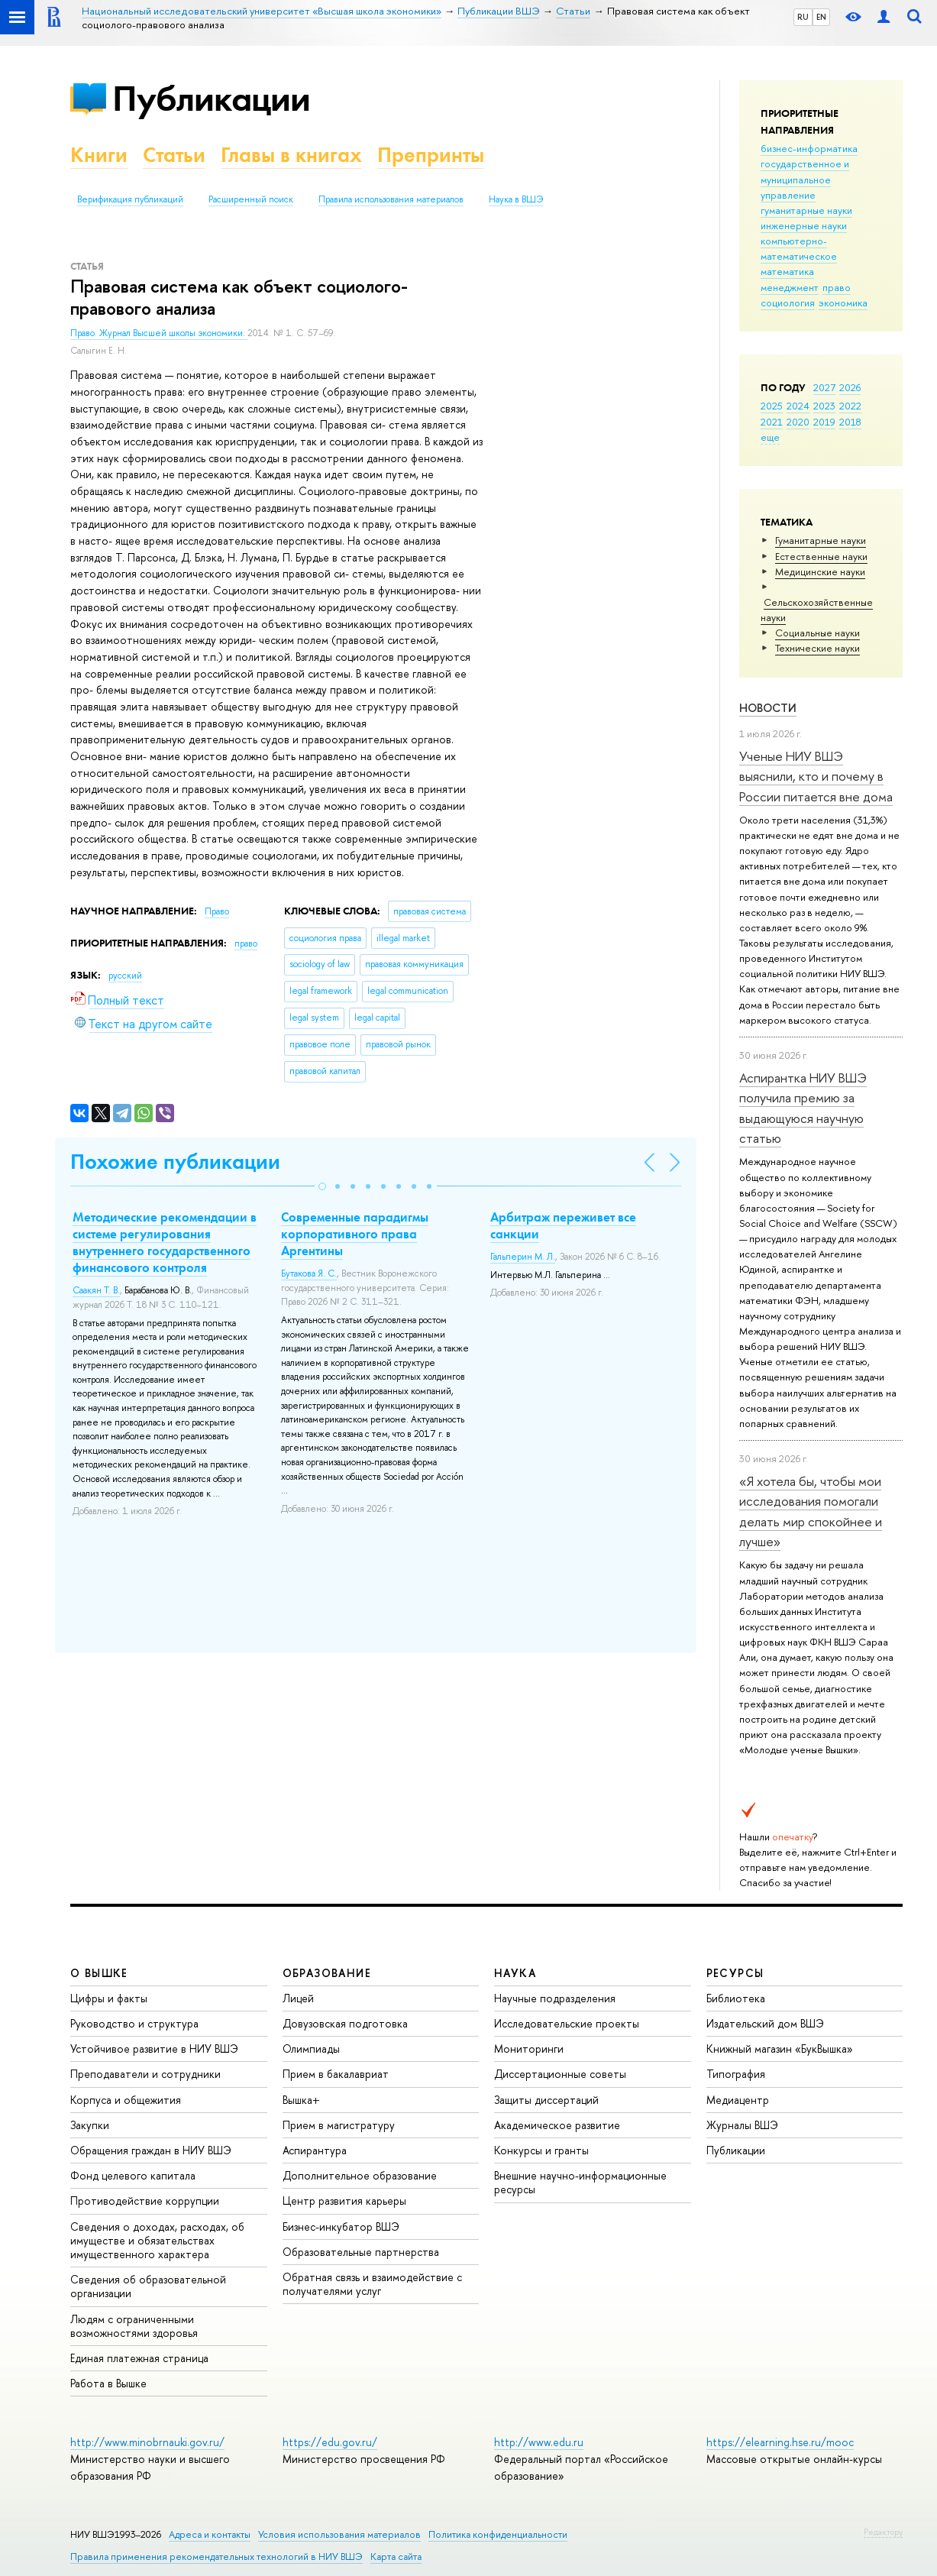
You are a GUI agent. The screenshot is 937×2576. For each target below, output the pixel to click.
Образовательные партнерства (361, 2251)
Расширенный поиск (250, 199)
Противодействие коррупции (144, 2200)
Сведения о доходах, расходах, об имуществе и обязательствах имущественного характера (157, 2240)
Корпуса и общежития (125, 2099)
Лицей (298, 1998)
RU (803, 16)
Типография (735, 2073)
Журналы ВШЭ (742, 2125)
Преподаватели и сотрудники (145, 2073)
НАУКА (515, 1973)
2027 (824, 387)
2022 (850, 406)
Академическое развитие (557, 2125)
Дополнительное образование (360, 2175)
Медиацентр (737, 2099)
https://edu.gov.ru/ (330, 2442)
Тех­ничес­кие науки (817, 648)
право (836, 287)
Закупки (89, 2125)
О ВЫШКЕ (99, 1973)
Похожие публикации (175, 1161)
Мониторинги (529, 2048)
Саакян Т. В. (96, 1290)
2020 (798, 422)
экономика (843, 302)
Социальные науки (817, 632)
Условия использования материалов (339, 2534)
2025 (772, 406)
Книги (99, 154)
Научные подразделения (555, 1998)
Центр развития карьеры (344, 2200)
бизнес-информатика (809, 148)
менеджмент (790, 287)
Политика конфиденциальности (497, 2534)
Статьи (174, 154)
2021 (772, 422)
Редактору (883, 2531)
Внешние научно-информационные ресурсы (580, 2182)
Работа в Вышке (108, 2383)
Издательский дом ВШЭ (765, 2023)
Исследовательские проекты (566, 2023)
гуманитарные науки (806, 210)
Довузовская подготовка (345, 2023)
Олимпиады (311, 2048)
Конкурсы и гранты (541, 2150)
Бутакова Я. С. (309, 1273)
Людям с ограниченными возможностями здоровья (134, 2326)
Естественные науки (821, 556)
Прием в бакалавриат (336, 2073)
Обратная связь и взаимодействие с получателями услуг (372, 2284)
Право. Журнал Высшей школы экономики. (158, 333)
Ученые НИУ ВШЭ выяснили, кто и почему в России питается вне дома (816, 776)
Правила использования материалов (391, 199)
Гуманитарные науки (820, 540)
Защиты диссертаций (546, 2099)
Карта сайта (396, 2556)
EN (821, 16)
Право (217, 911)
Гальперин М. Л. (522, 1257)
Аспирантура (315, 2150)
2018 (850, 422)
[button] (322, 1186)
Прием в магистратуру (339, 2125)
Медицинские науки (820, 571)
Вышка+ (301, 2099)
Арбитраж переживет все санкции (563, 1225)
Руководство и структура (134, 2023)
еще (770, 437)
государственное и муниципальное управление (805, 179)
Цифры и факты (108, 1998)
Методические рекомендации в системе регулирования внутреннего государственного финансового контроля (165, 1242)
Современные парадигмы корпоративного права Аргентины (354, 1234)
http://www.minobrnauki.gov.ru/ (147, 2442)
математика (787, 271)
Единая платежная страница (139, 2358)
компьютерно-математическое (799, 248)
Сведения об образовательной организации (148, 2286)
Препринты (430, 154)
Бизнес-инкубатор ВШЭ (341, 2226)
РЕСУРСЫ (735, 1973)
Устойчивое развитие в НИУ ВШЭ (154, 2048)
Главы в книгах (291, 154)
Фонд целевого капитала (132, 2175)
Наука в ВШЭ (516, 199)
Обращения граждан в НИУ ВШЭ (150, 2150)
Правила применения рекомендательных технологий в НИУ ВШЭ (216, 2556)
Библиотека (735, 1998)
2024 (798, 406)
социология (788, 302)
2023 (824, 406)
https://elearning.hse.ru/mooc (780, 2442)
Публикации (211, 98)
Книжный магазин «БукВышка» (779, 2048)
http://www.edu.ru (538, 2442)
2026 (850, 387)
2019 (824, 422)
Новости (767, 708)
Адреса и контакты (209, 2534)
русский (125, 975)
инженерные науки (804, 225)
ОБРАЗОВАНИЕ (327, 1973)
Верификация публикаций (130, 199)
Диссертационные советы (560, 2073)
